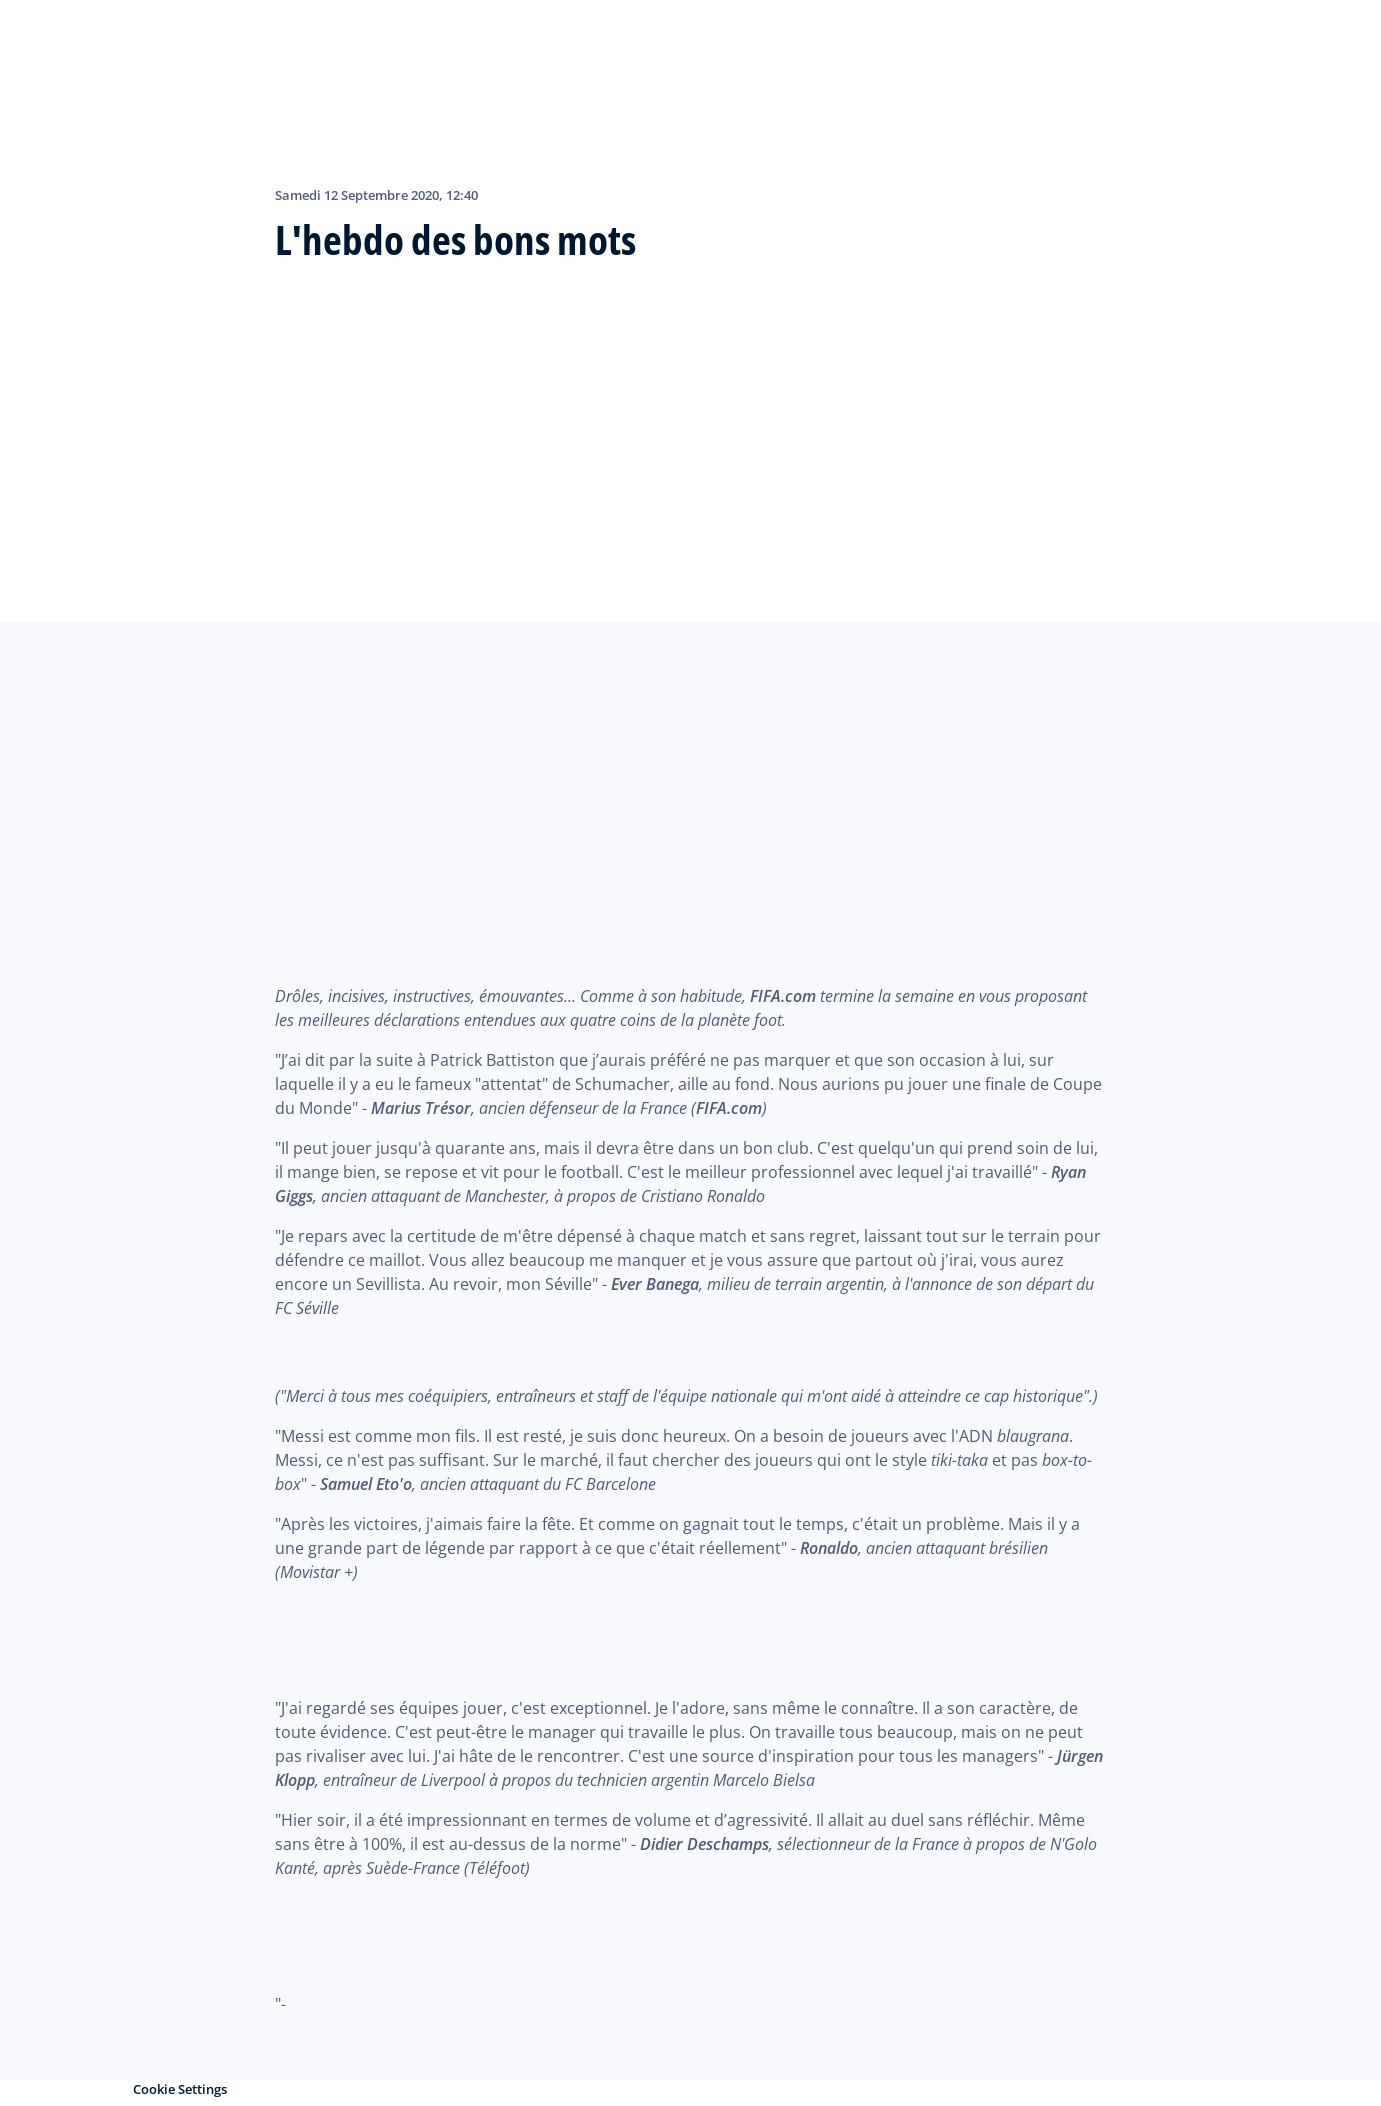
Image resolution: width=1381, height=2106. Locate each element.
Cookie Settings (180, 2089)
